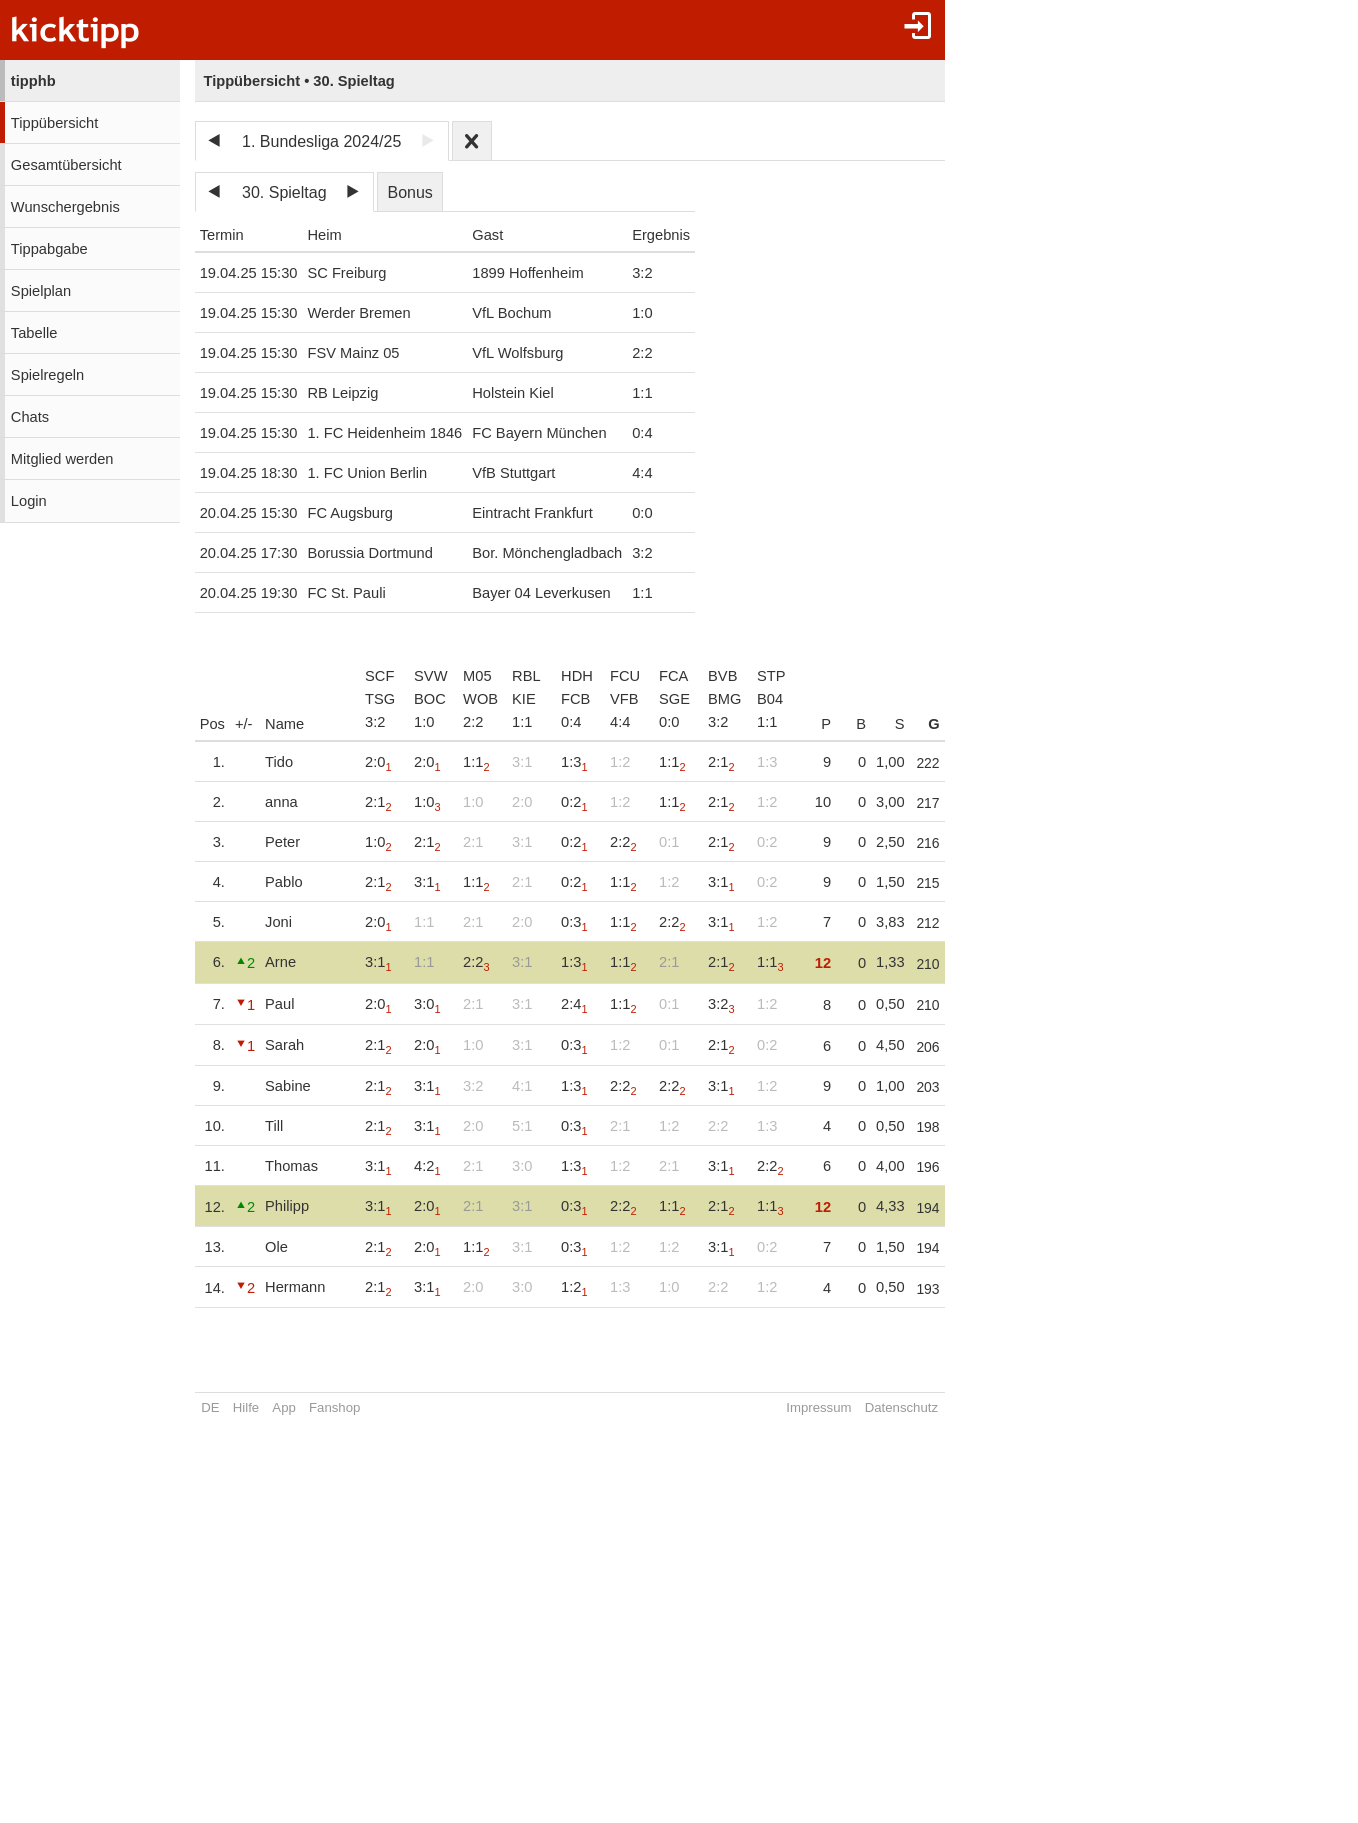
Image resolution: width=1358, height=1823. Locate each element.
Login (29, 501)
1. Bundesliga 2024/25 (321, 141)
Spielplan (41, 291)
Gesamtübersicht (66, 165)
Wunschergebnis (65, 207)
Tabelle (34, 333)
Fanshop (334, 1407)
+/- (244, 724)
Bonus (409, 192)
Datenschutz (871, 1407)
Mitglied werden (62, 459)
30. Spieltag (284, 192)
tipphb (33, 81)
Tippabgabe (49, 249)
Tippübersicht (54, 123)
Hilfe (246, 1407)
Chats (30, 417)
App (283, 1407)
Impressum (789, 1407)
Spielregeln (47, 375)
